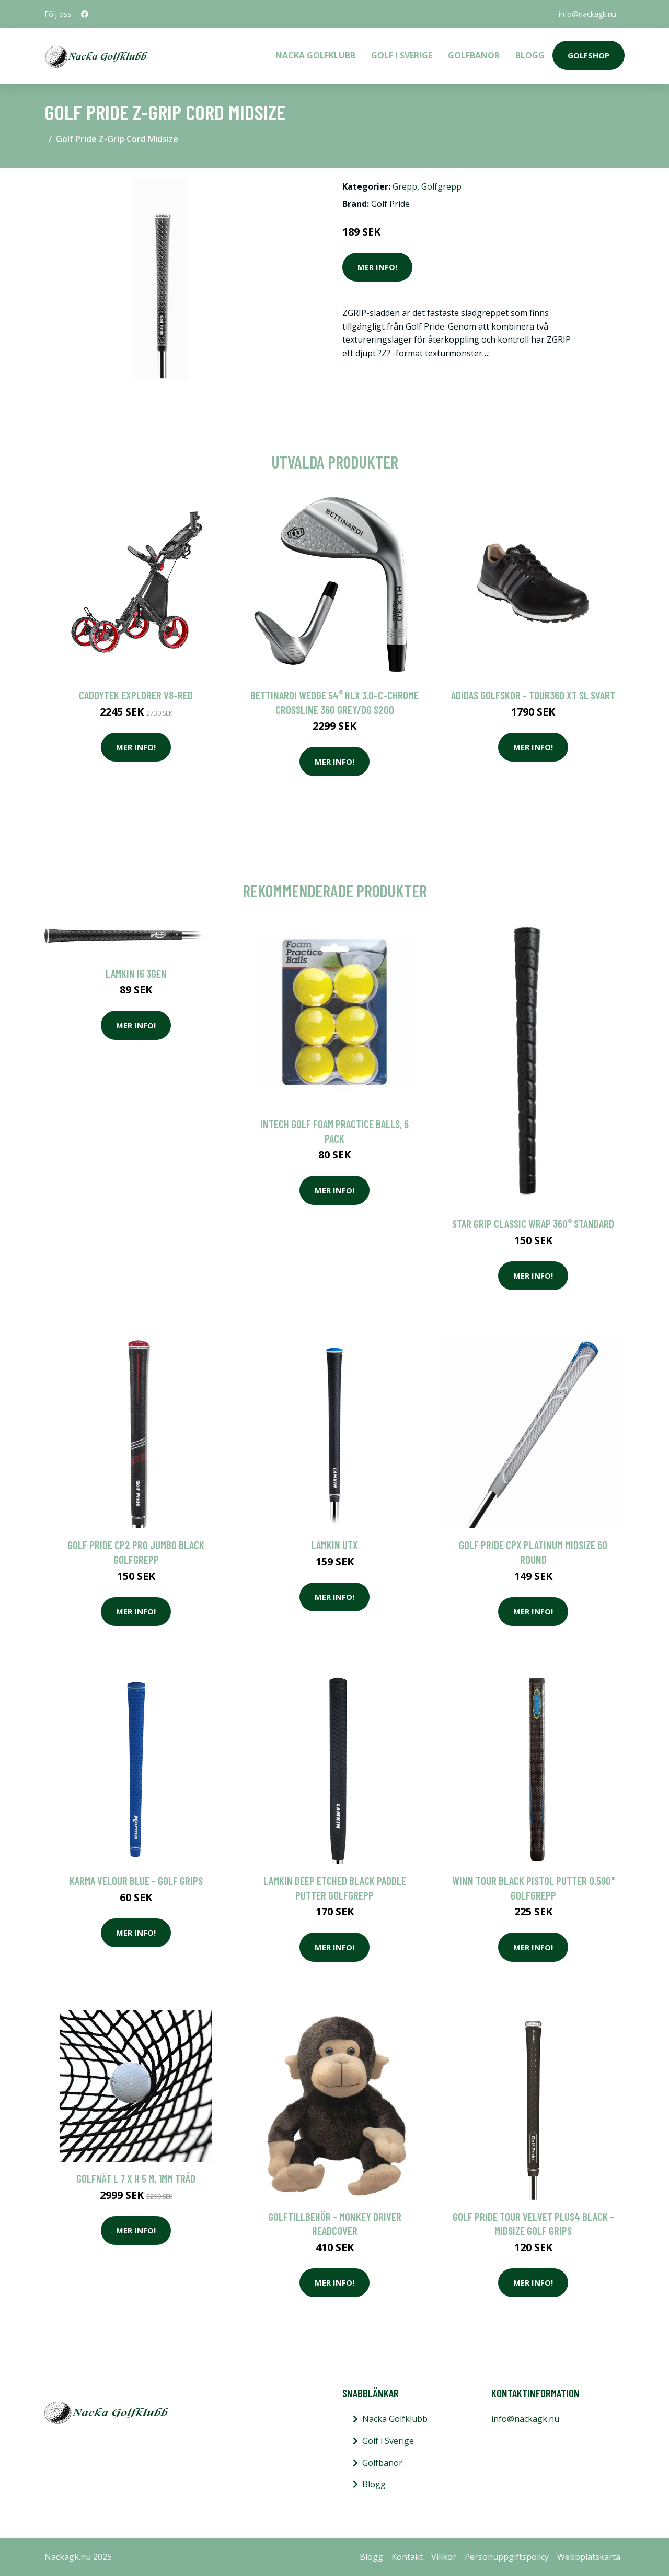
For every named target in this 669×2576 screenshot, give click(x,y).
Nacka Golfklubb (315, 55)
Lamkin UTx (334, 1544)
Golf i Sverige (401, 55)
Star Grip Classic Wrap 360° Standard (533, 1223)
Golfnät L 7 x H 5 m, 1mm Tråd (135, 2178)
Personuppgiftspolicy (507, 2556)
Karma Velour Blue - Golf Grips (136, 1880)
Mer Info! (377, 267)
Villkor (443, 2556)
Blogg (530, 55)
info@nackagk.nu (587, 14)
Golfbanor (474, 55)
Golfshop (588, 55)
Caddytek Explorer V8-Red (136, 694)
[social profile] (85, 14)
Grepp (405, 186)
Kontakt (407, 2556)
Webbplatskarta (588, 2556)
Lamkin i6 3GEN (136, 973)
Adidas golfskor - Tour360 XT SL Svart (533, 694)
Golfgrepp (441, 186)
